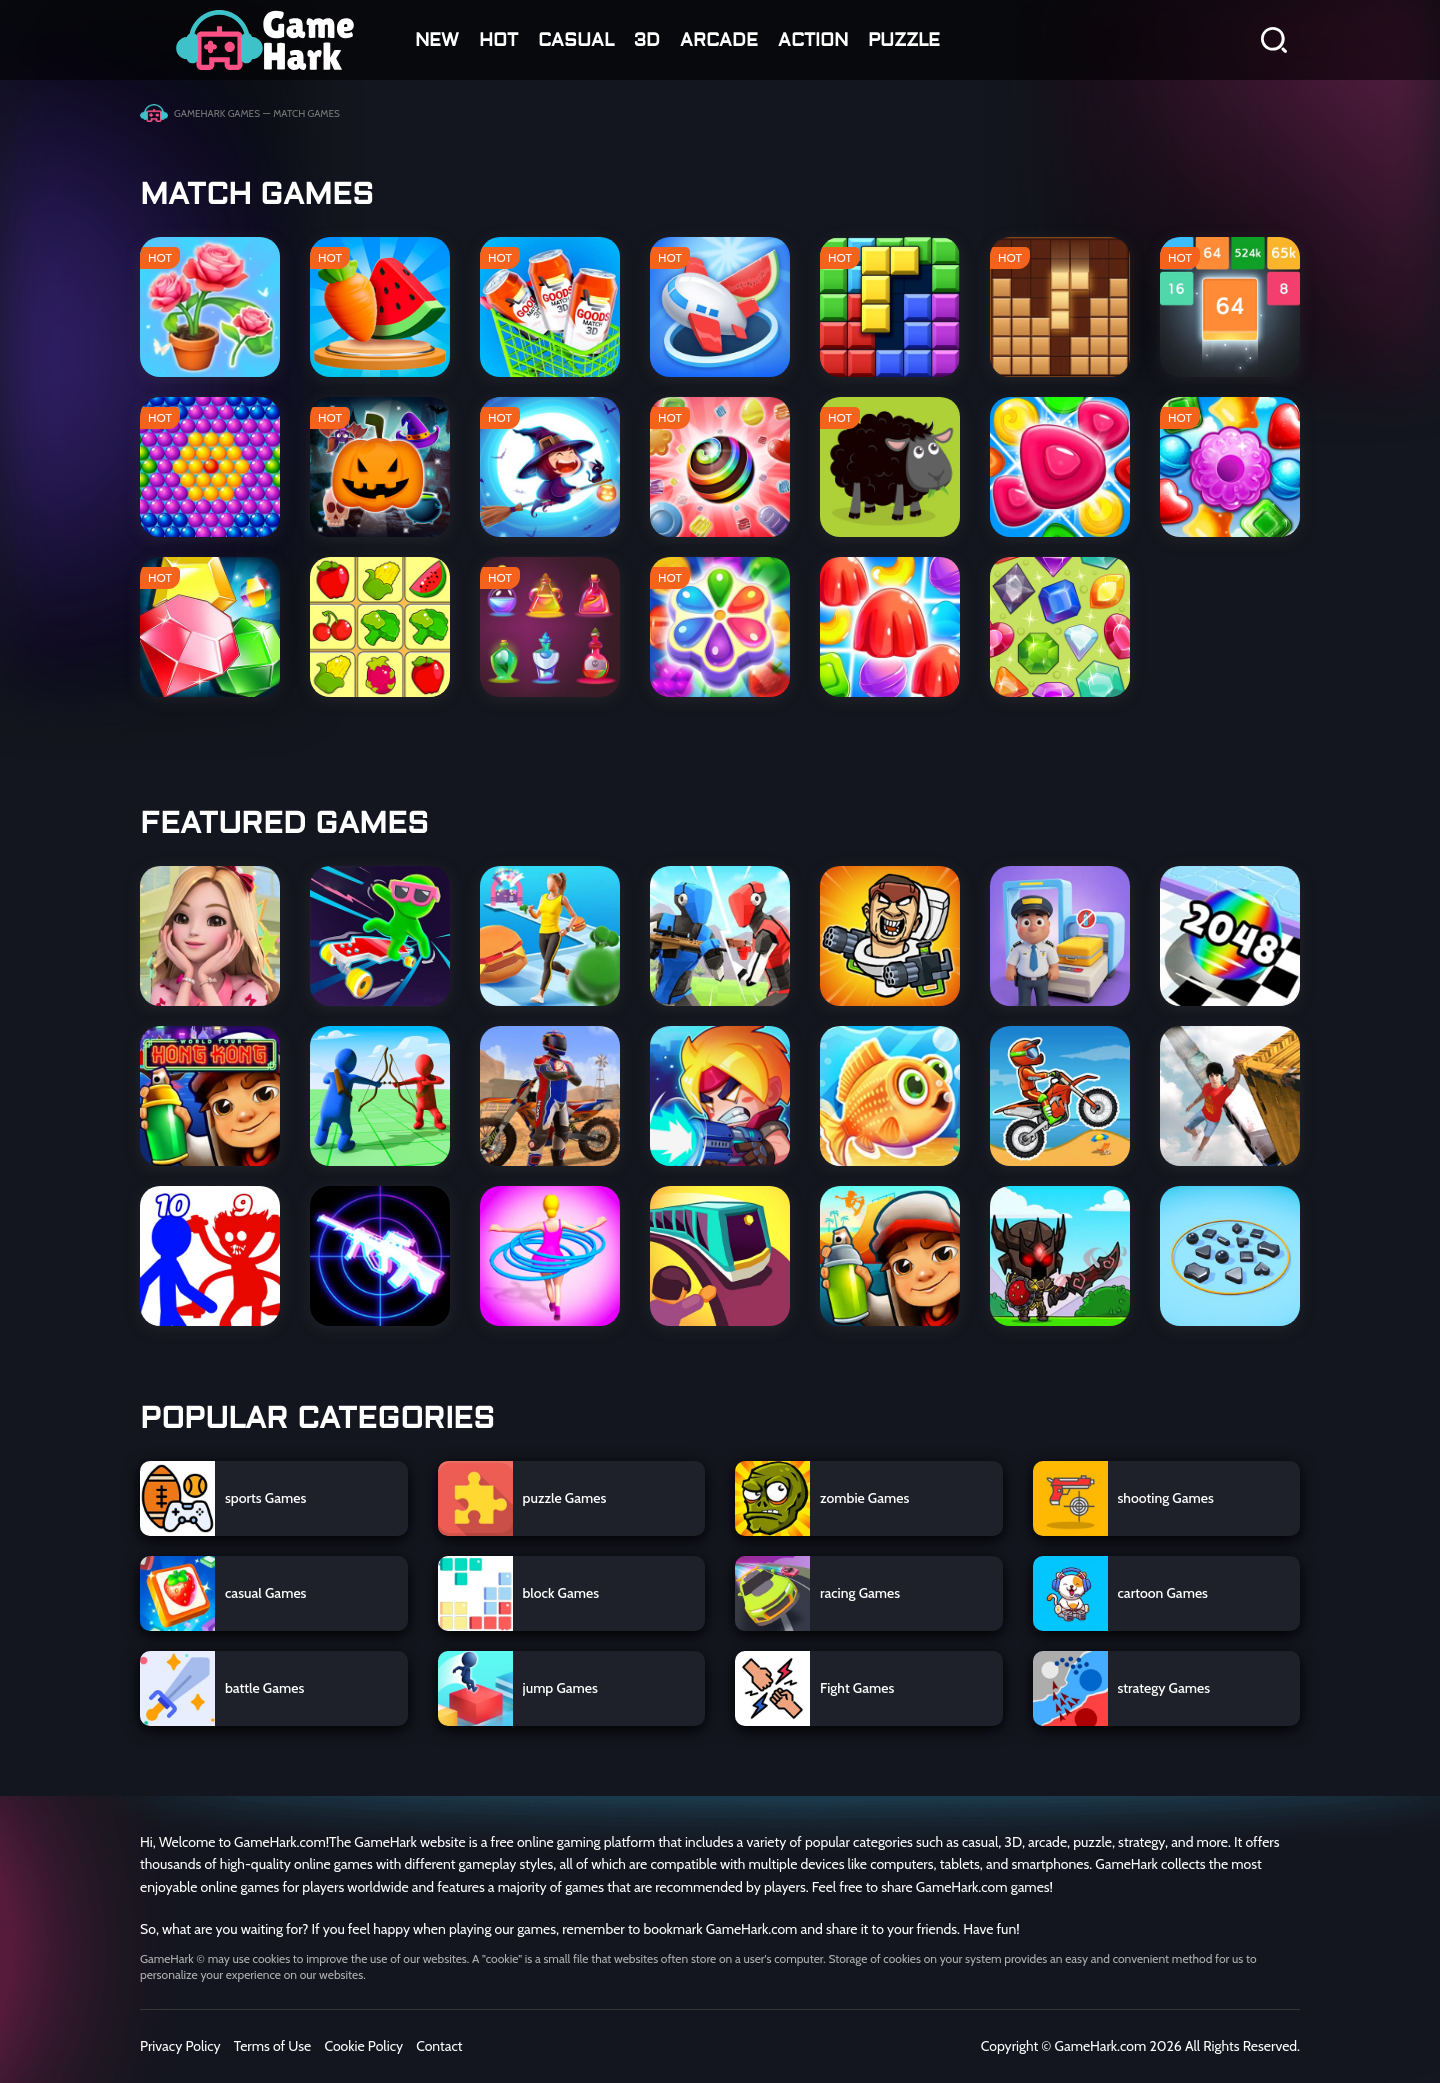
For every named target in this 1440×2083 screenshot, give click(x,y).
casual (576, 40)
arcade (719, 40)
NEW (437, 40)
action (813, 40)
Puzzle (904, 40)
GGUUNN (265, 40)
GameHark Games (217, 113)
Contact (439, 2046)
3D (647, 40)
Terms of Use (273, 2046)
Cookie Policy (363, 2046)
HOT (498, 40)
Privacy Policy (180, 2046)
